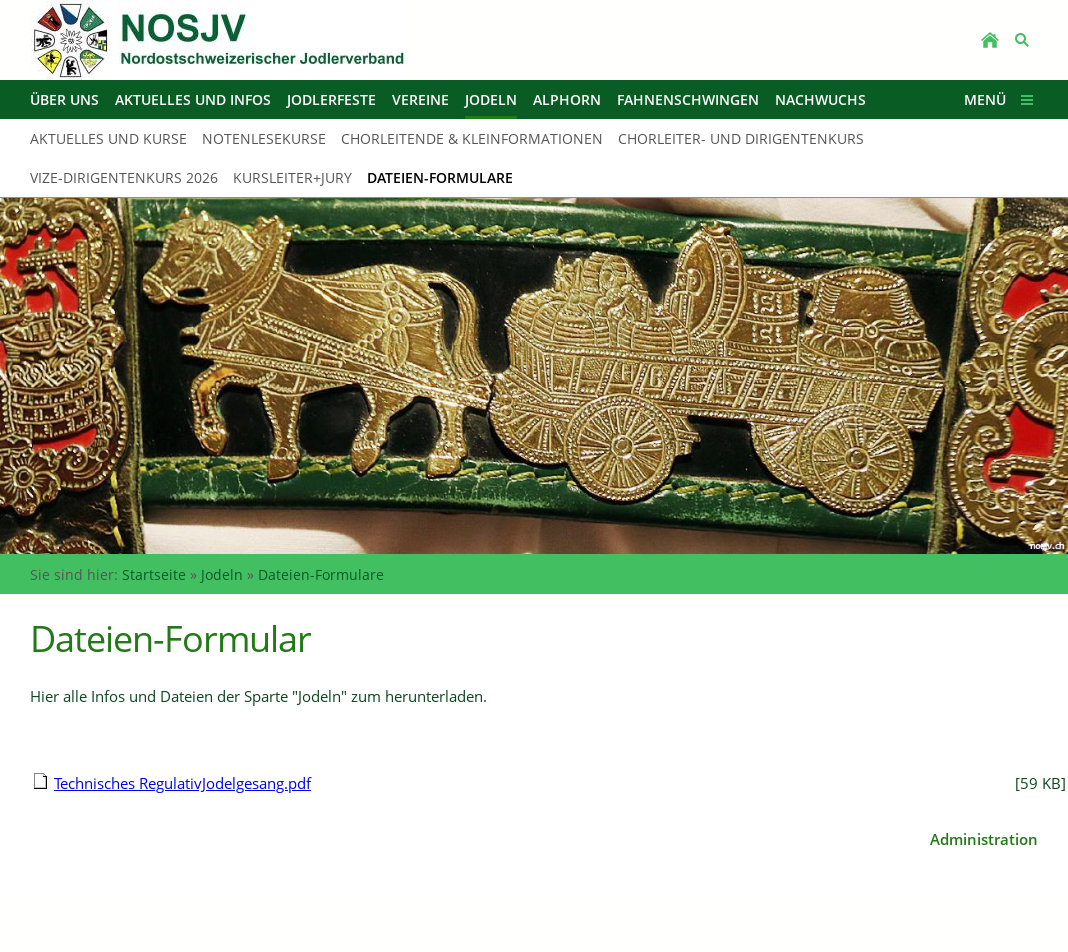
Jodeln (222, 574)
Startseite (154, 574)
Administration (984, 839)
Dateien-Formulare (321, 574)
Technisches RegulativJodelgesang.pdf (182, 783)
